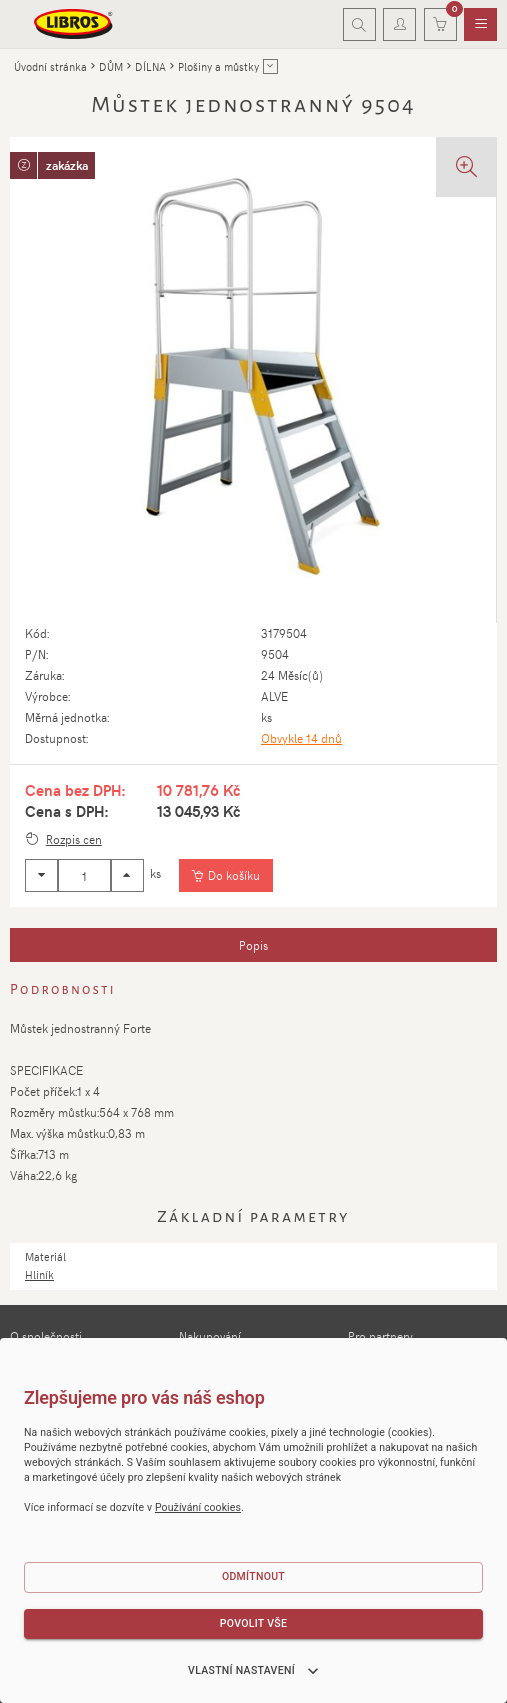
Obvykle (301, 738)
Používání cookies (198, 1507)
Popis (253, 945)
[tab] (253, 945)
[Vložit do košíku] (225, 876)
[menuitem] (480, 25)
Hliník (39, 1274)
